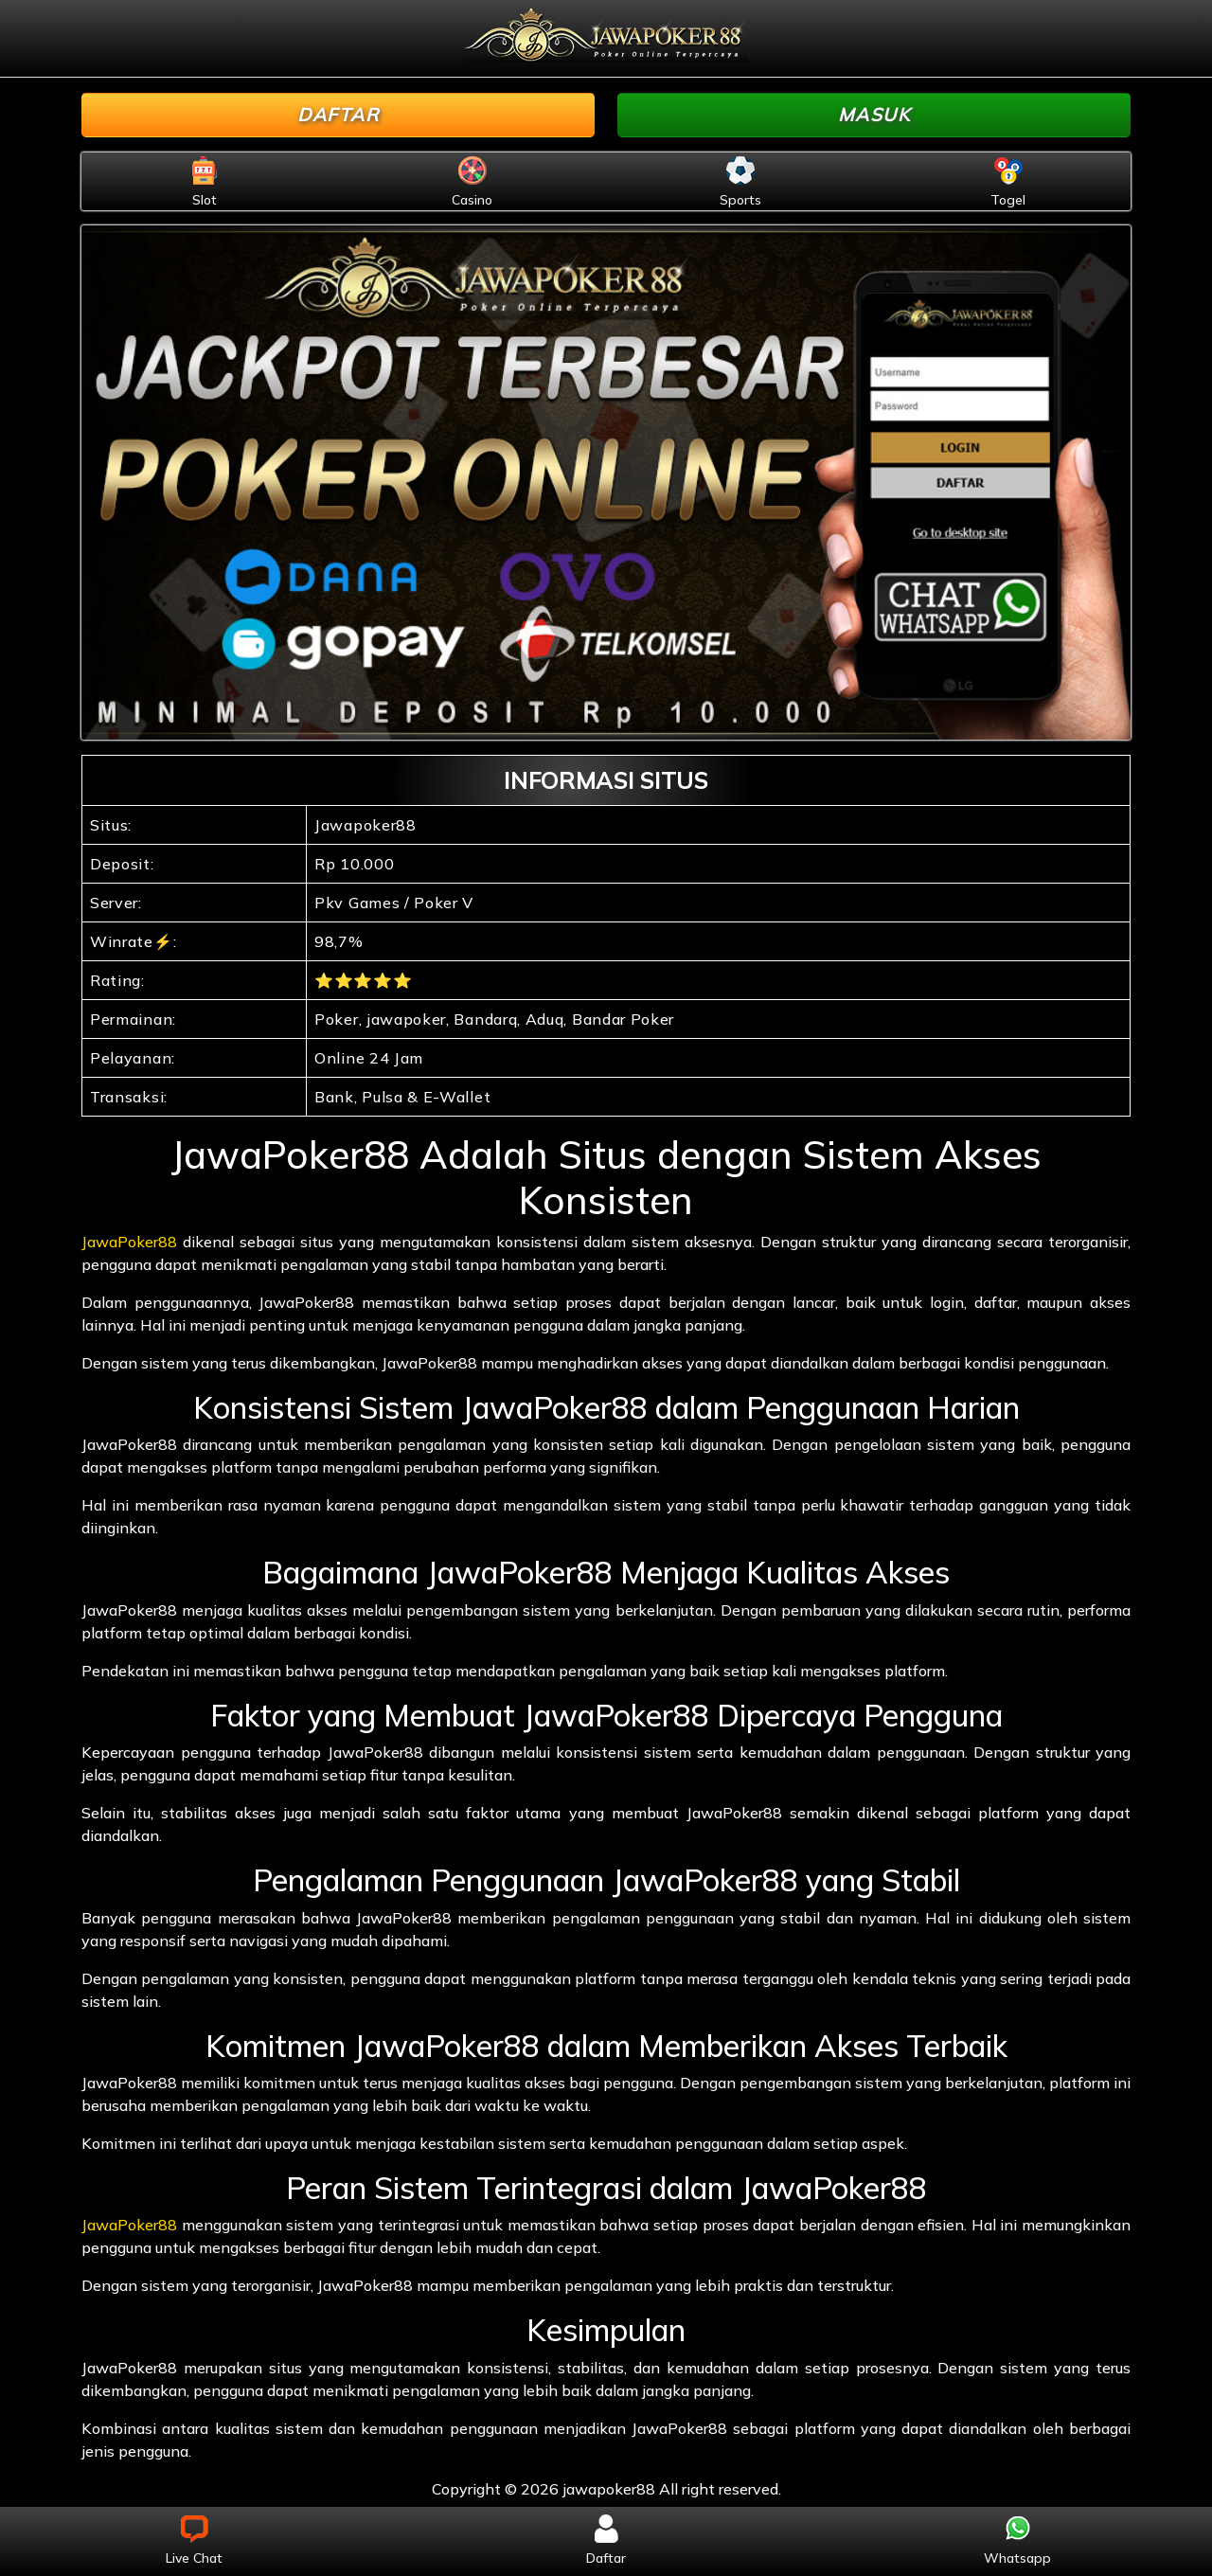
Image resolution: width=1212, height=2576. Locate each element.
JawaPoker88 (129, 1241)
